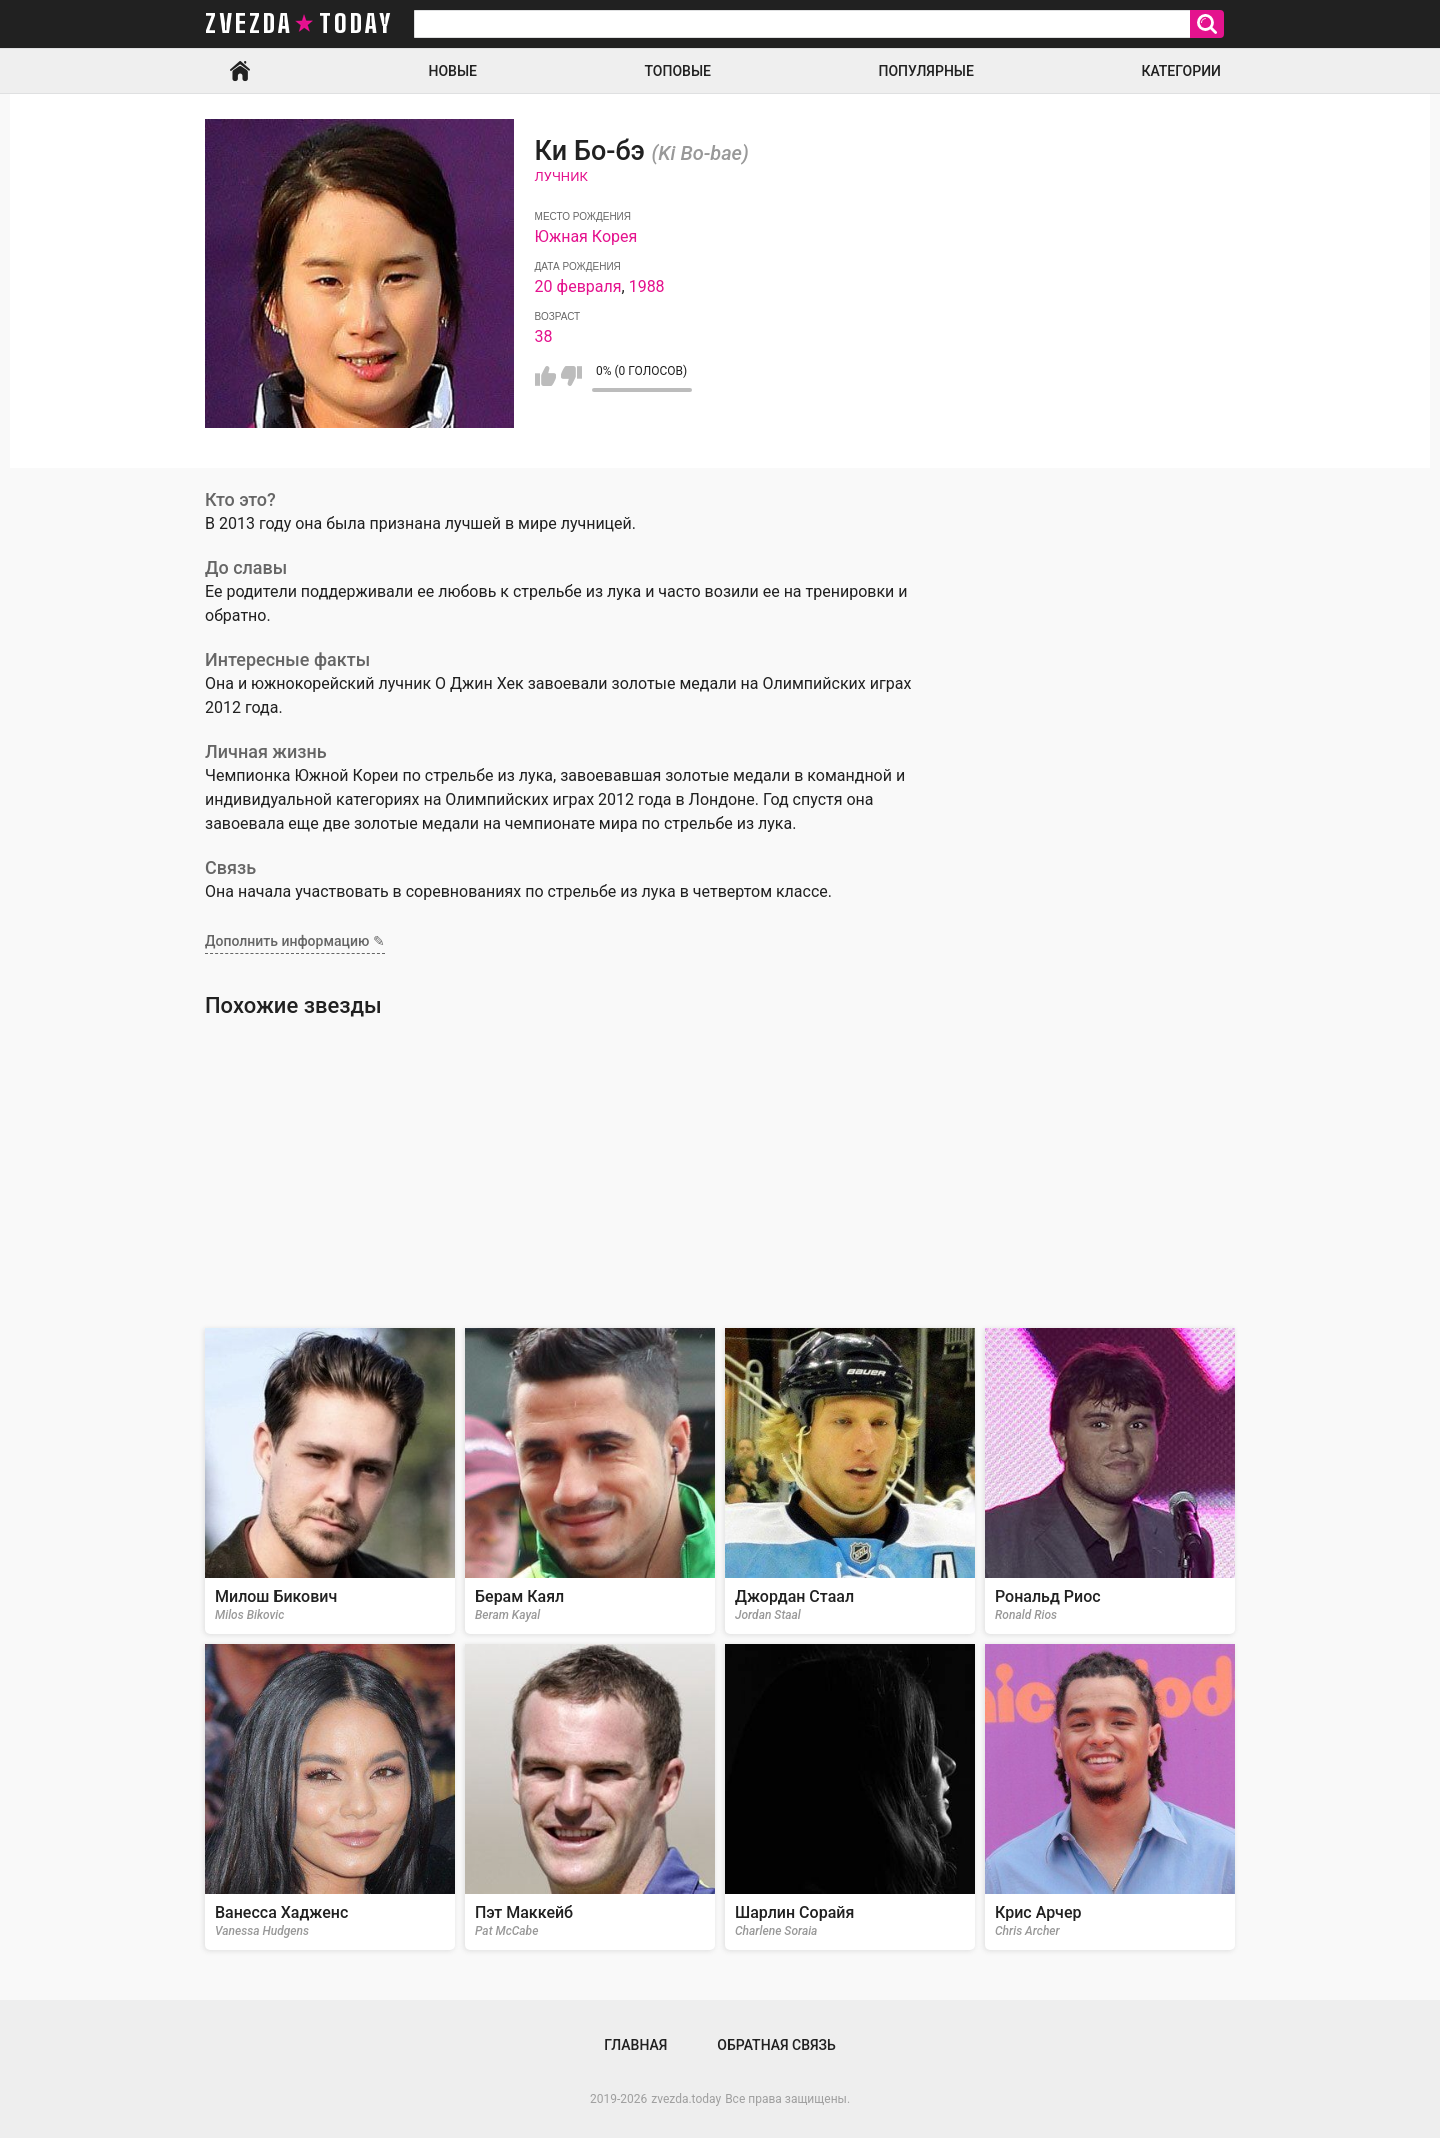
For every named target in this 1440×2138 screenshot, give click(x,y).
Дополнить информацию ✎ (295, 941)
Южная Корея (586, 236)
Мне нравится (545, 376)
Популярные (925, 71)
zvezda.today (686, 2099)
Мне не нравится (571, 376)
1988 (647, 286)
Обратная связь (776, 2045)
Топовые (678, 71)
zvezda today (299, 24)
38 (544, 336)
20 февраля (578, 286)
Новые (453, 71)
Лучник (561, 176)
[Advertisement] (720, 1173)
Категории (1181, 71)
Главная (240, 71)
